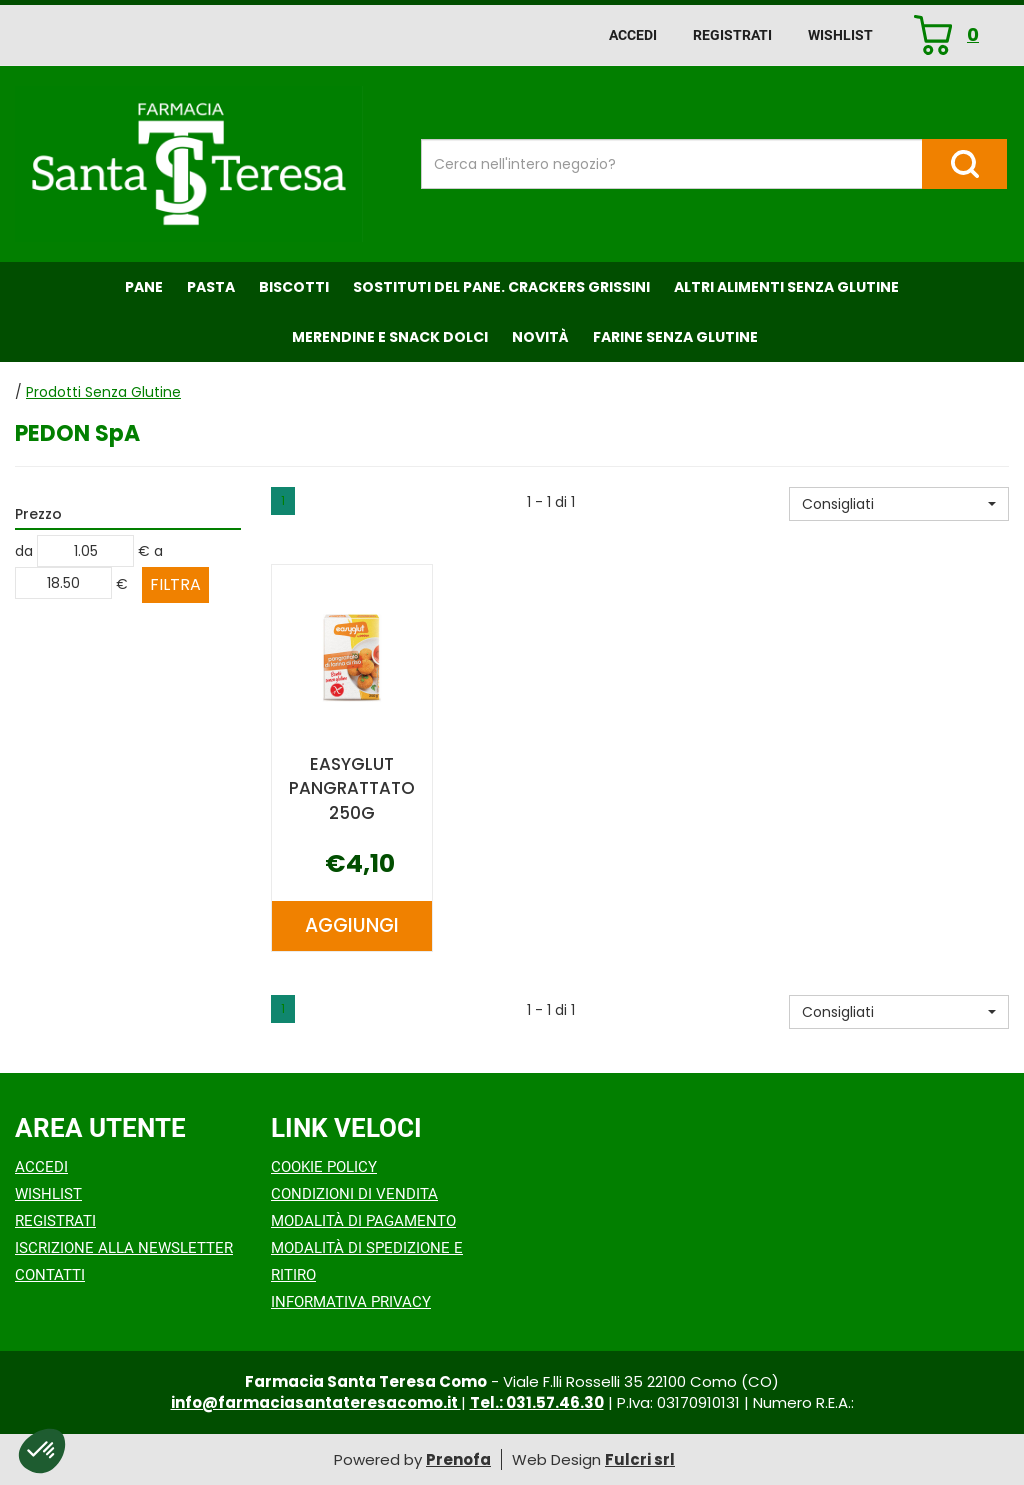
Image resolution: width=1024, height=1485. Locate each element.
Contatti (50, 1275)
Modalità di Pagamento (363, 1221)
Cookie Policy (324, 1167)
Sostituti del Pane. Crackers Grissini (501, 287)
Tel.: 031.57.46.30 (537, 1402)
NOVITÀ (540, 337)
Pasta (211, 287)
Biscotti (294, 287)
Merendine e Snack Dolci (390, 337)
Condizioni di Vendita (354, 1194)
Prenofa (458, 1459)
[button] (899, 504)
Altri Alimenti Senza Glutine (786, 287)
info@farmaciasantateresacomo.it (316, 1402)
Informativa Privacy (351, 1302)
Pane (144, 287)
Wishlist (840, 35)
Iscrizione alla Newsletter (124, 1248)
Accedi (633, 35)
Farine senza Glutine (675, 337)
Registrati (732, 35)
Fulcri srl (640, 1459)
